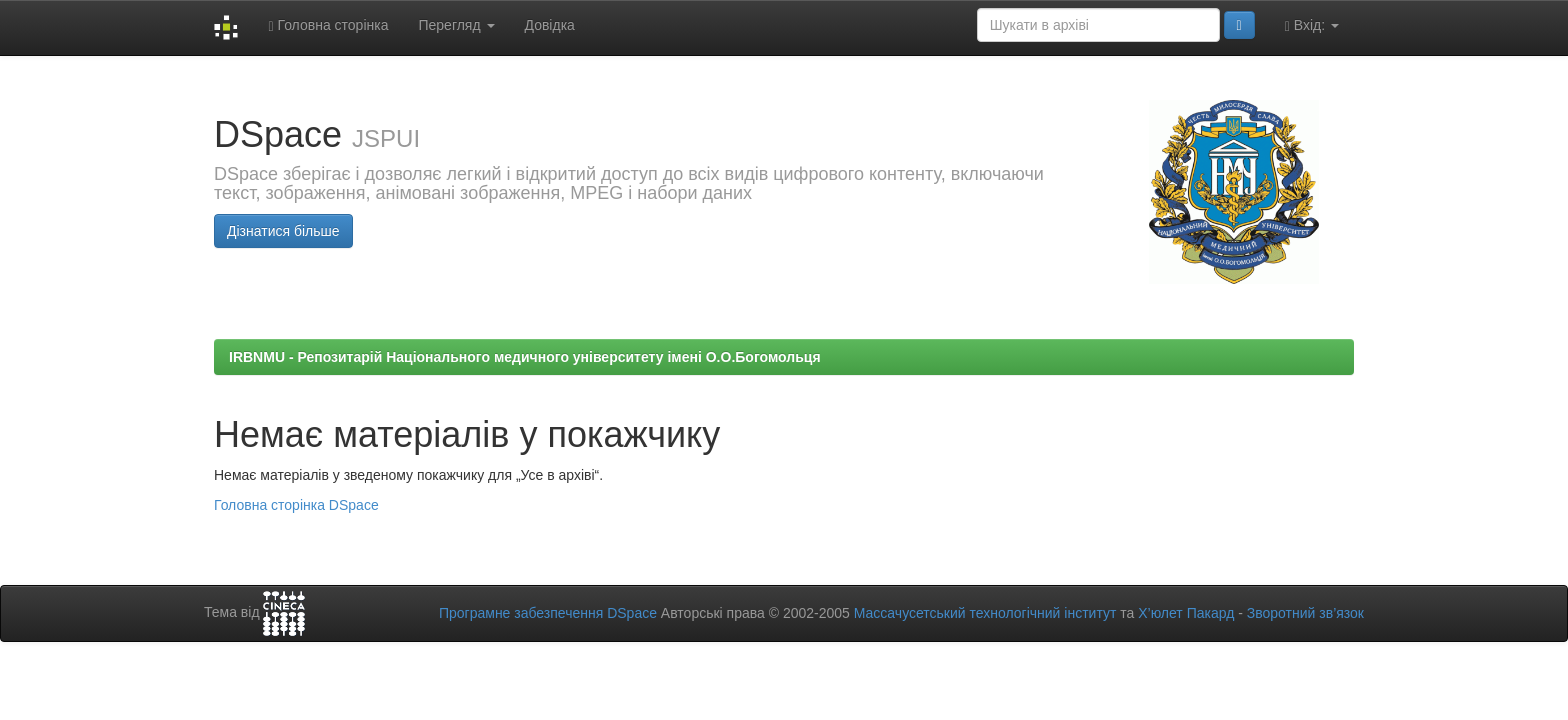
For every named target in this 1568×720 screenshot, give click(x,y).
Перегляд (456, 25)
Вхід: (1312, 25)
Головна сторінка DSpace (296, 505)
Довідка (550, 25)
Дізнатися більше (283, 231)
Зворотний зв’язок (1305, 613)
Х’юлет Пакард (1186, 613)
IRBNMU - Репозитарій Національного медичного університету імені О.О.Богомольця (525, 357)
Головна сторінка (328, 25)
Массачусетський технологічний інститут (985, 613)
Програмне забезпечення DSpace (548, 613)
